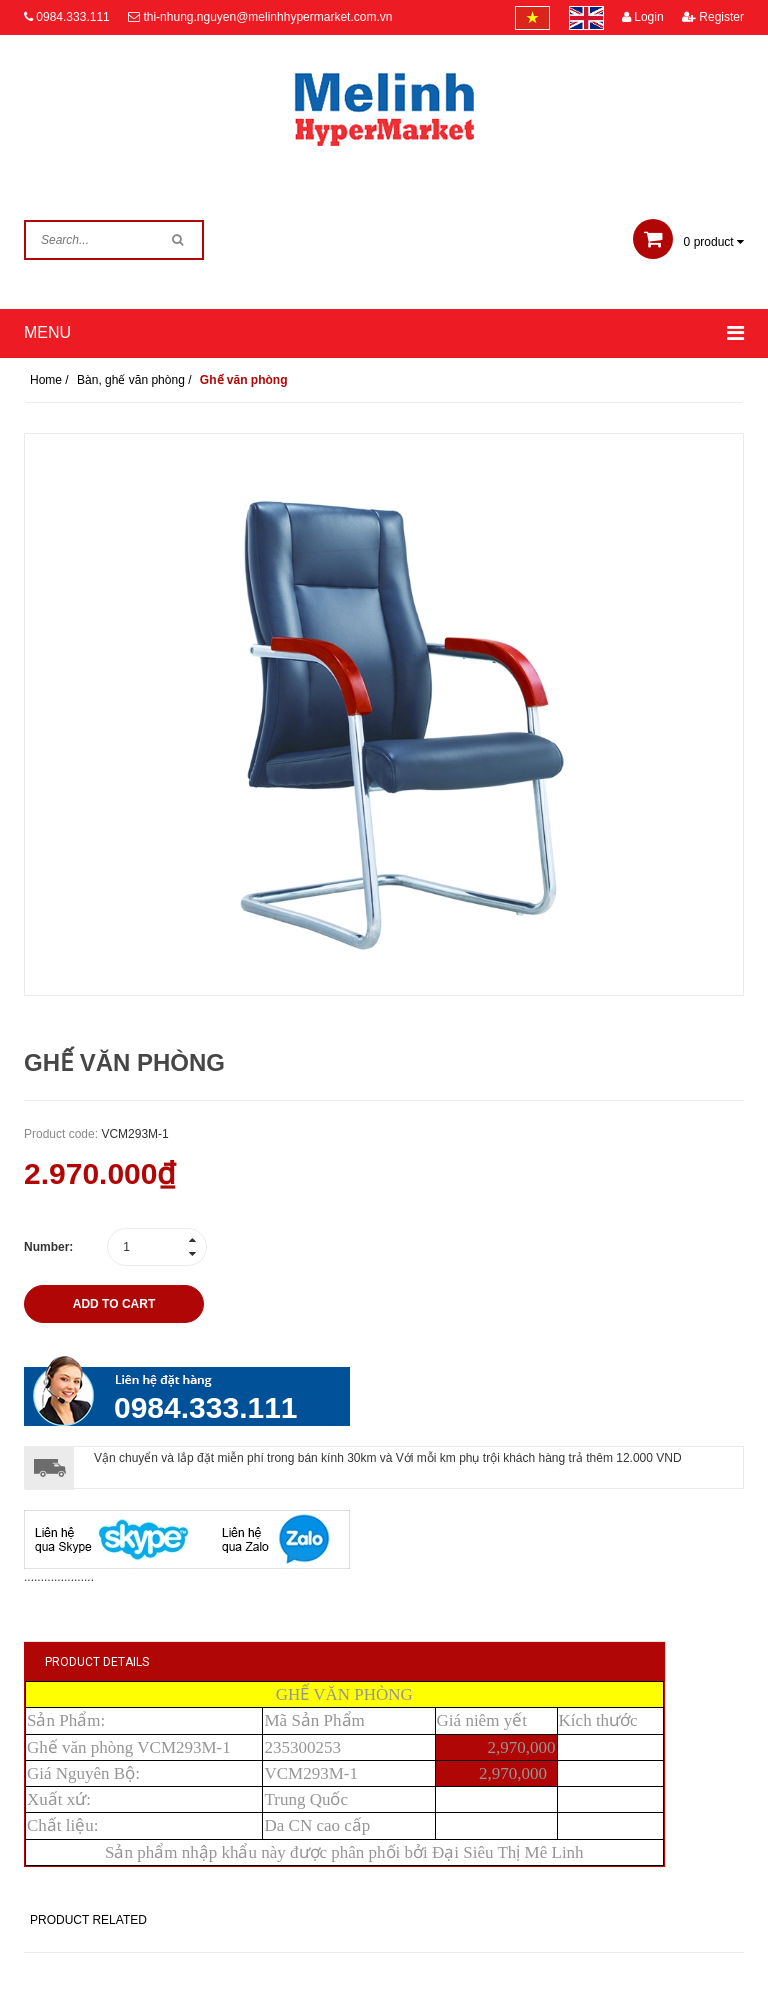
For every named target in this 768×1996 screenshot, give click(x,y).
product (688, 242)
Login (643, 17)
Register (713, 17)
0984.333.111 (72, 17)
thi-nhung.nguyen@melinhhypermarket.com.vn (267, 17)
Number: (48, 1247)
